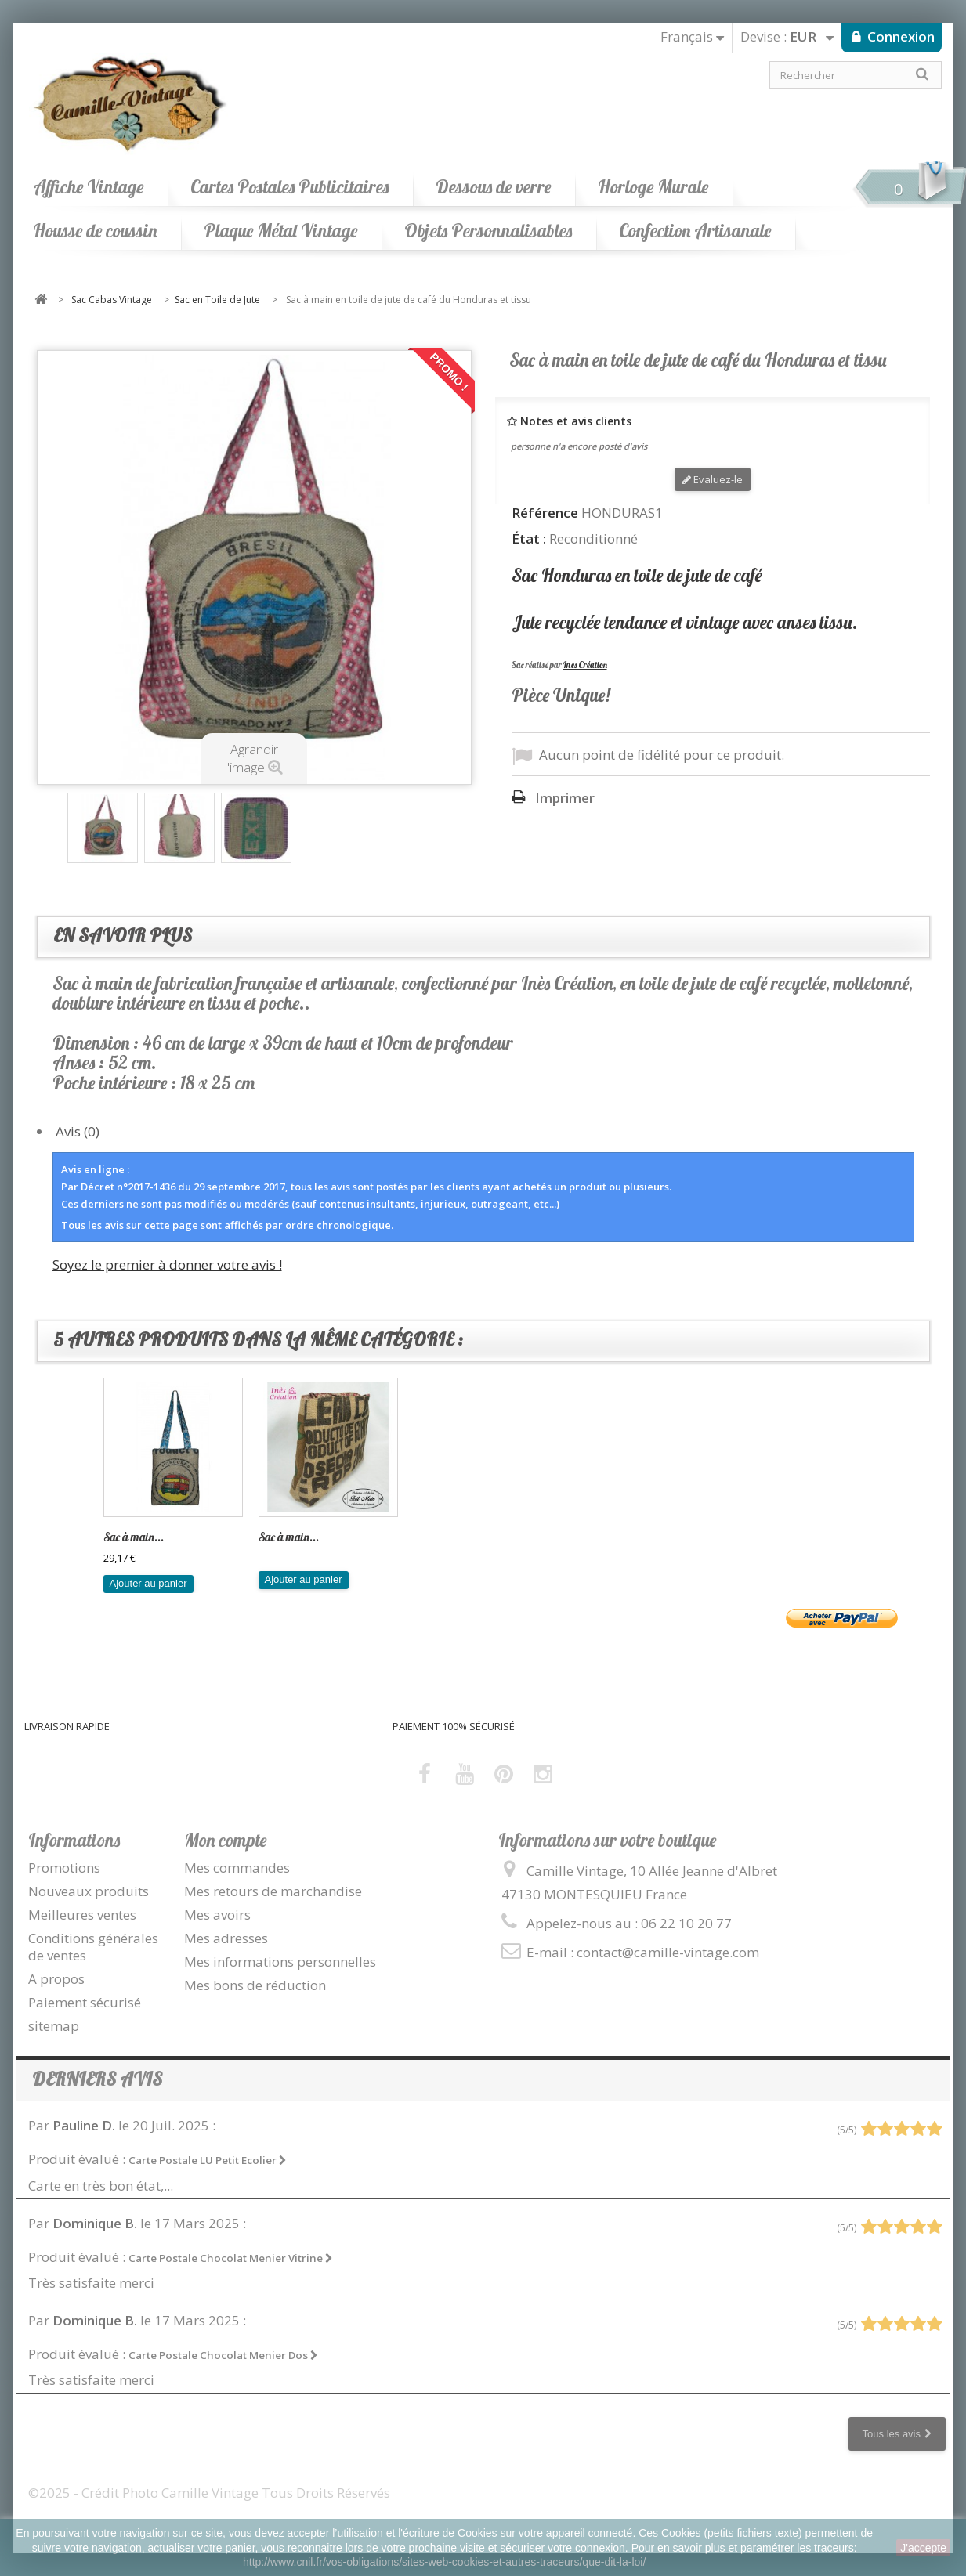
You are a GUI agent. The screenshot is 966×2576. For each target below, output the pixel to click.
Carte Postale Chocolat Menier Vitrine (230, 2258)
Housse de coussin (95, 230)
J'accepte (923, 2548)
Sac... (271, 1537)
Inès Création (585, 664)
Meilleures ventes (82, 1915)
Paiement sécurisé (84, 2002)
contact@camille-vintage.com (668, 1952)
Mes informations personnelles (280, 1962)
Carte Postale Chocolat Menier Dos (223, 2355)
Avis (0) (77, 1131)
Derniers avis (97, 2079)
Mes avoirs (217, 1915)
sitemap (53, 2026)
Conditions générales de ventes (93, 1946)
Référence (545, 513)
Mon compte (225, 1840)
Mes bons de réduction (255, 1985)
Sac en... (122, 1537)
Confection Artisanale (695, 230)
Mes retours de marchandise (273, 1891)
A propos (56, 1979)
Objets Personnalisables (488, 230)
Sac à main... (444, 1537)
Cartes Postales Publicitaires (289, 186)
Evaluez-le (712, 479)
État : (529, 538)
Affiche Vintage (88, 186)
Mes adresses (226, 1938)
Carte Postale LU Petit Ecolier (207, 2160)
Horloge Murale (653, 186)
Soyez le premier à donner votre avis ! (167, 1264)
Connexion (899, 36)
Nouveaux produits (88, 1891)
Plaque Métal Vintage (280, 230)
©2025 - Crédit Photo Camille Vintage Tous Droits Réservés (209, 2493)
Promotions (64, 1868)
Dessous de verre (493, 186)
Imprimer (565, 798)
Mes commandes (237, 1868)
